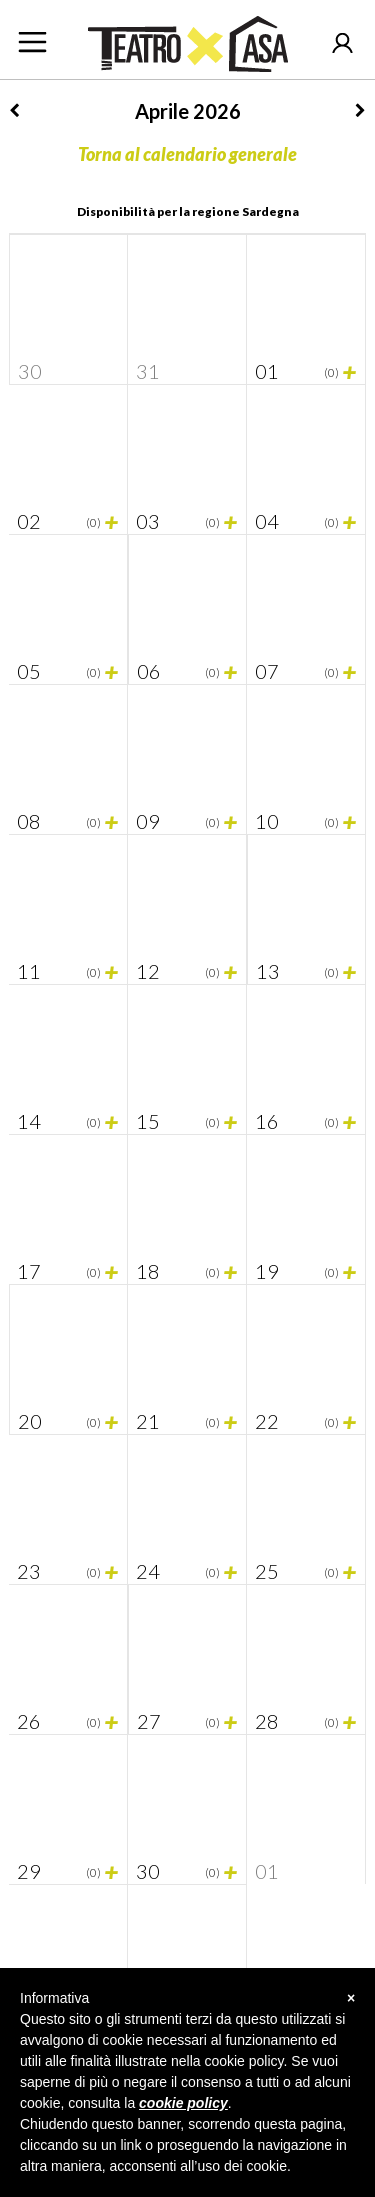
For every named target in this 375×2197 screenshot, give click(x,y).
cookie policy (183, 2103)
